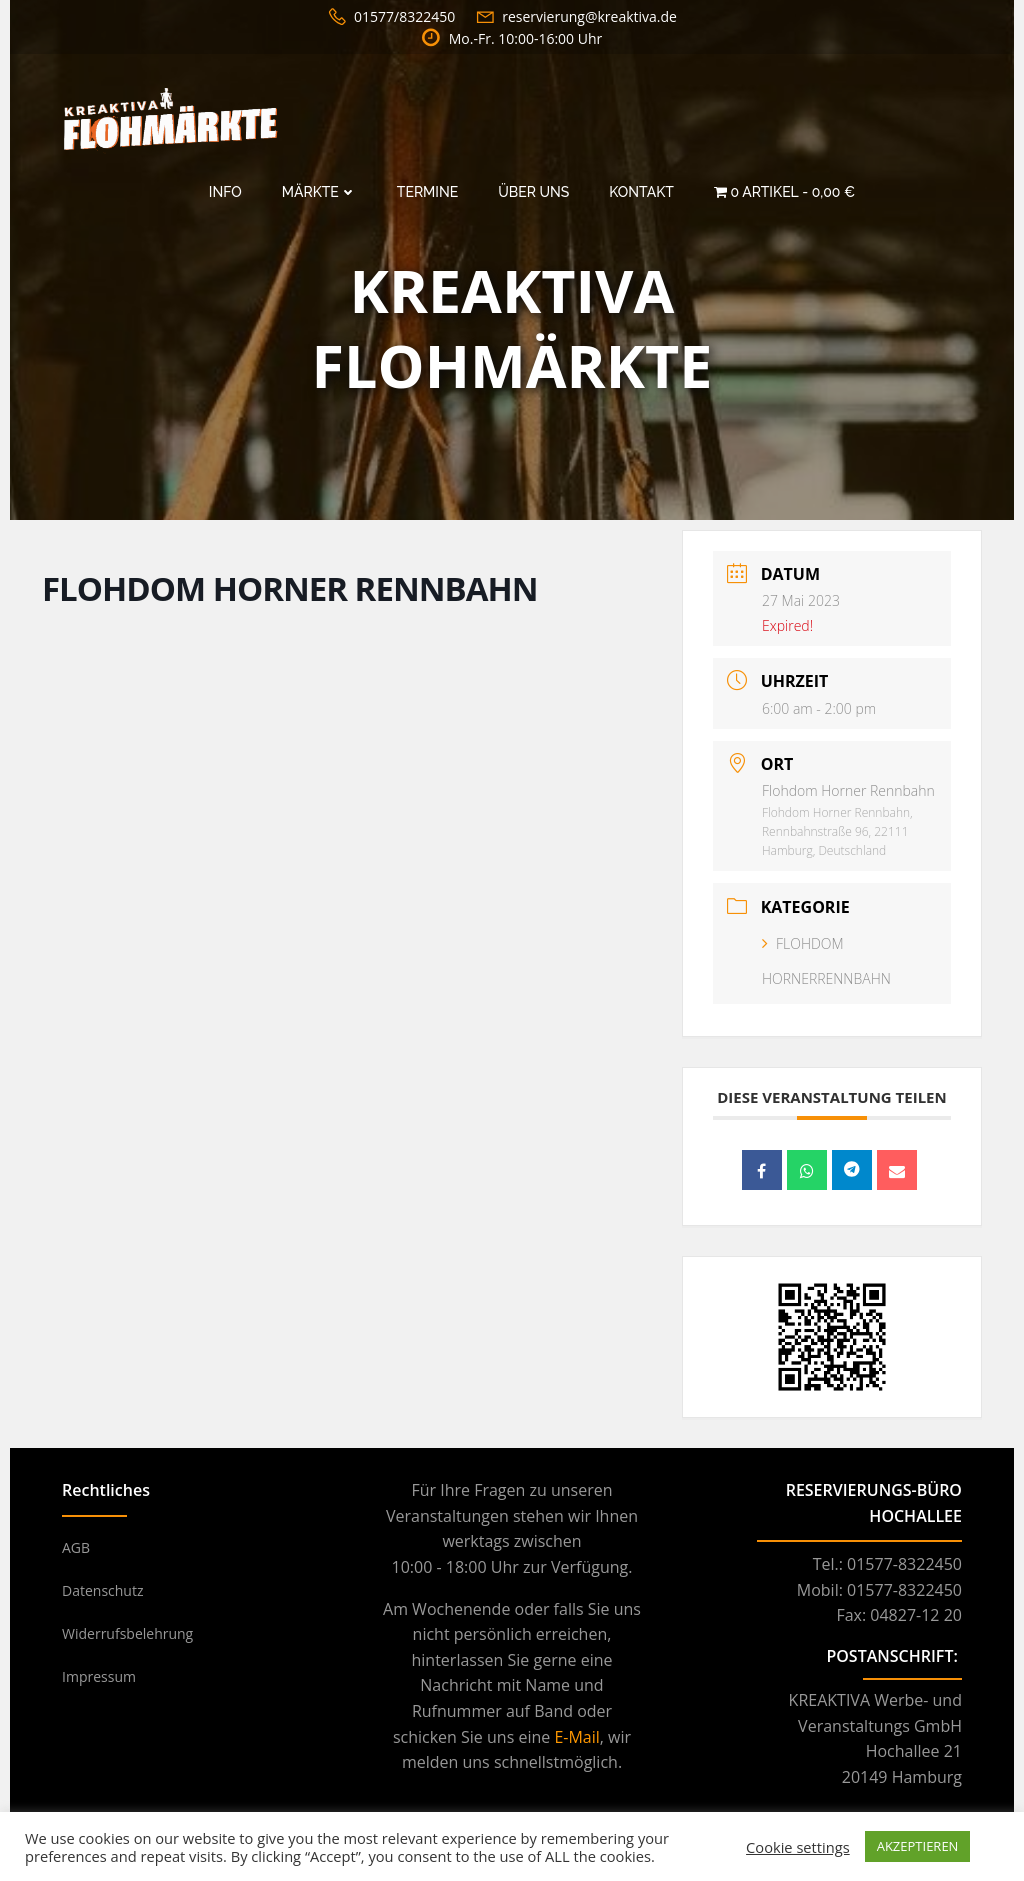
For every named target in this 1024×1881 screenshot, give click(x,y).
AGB (76, 1547)
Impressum (99, 1676)
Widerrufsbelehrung (127, 1633)
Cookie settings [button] (798, 1847)
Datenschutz (102, 1590)
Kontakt (641, 192)
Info (225, 192)
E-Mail (576, 1737)
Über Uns (533, 192)
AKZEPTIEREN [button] (918, 1846)
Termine (427, 192)
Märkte (319, 192)
